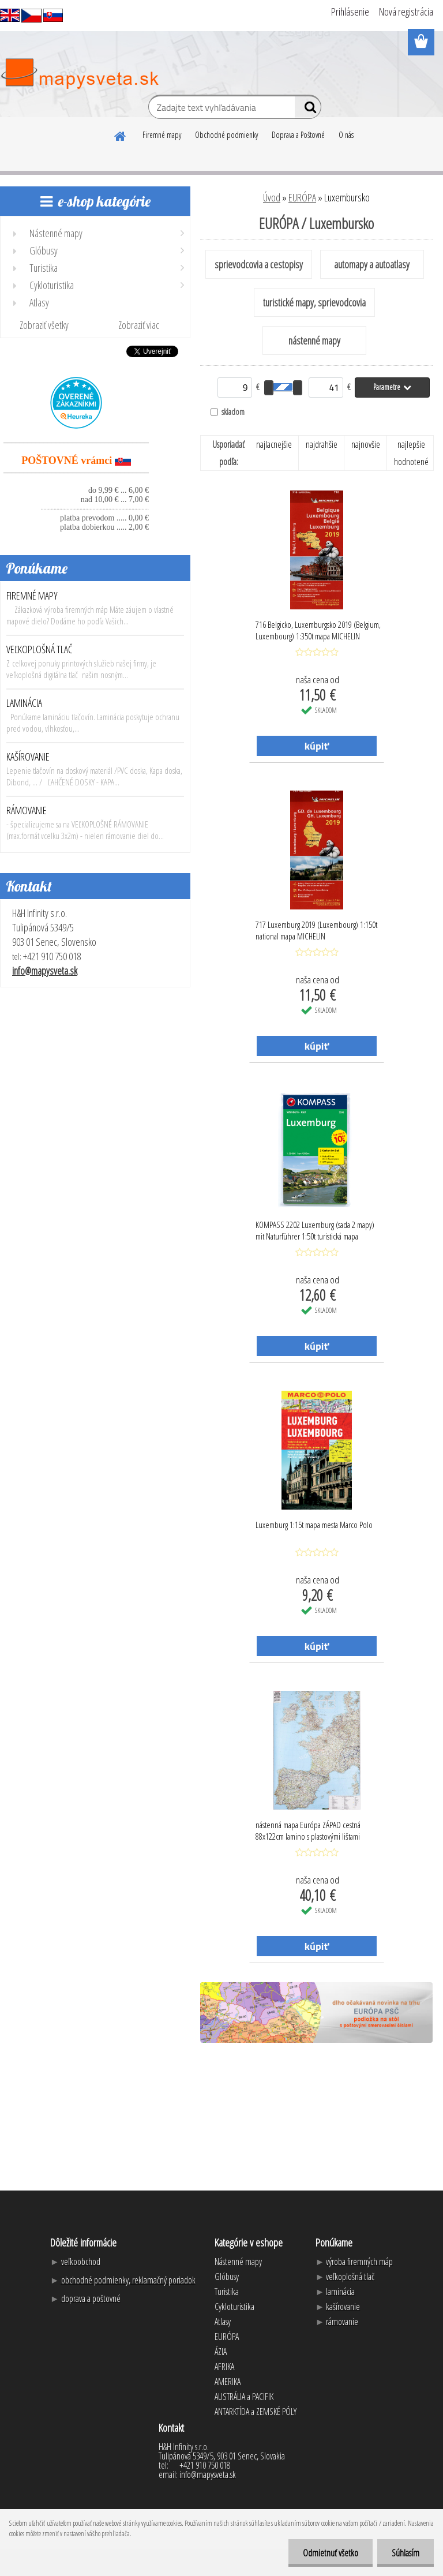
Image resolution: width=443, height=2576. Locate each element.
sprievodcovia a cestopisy (259, 264)
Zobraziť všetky (44, 325)
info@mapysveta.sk (44, 971)
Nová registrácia (406, 11)
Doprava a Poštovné (298, 134)
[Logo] (79, 74)
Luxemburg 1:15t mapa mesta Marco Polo (314, 1524)
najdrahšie (321, 444)
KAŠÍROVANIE (28, 756)
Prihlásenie (350, 11)
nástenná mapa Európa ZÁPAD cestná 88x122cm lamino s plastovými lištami (308, 1830)
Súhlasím (405, 2553)
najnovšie (365, 444)
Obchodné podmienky (226, 134)
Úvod (271, 197)
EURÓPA (302, 197)
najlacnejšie (274, 444)
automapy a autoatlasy (372, 264)
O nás (346, 134)
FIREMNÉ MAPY (32, 595)
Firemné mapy (161, 134)
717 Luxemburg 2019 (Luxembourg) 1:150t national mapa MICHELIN (316, 930)
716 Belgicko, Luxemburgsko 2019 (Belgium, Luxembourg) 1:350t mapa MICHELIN (318, 630)
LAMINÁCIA (24, 703)
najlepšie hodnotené (411, 453)
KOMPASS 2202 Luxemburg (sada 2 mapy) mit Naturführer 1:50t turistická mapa (315, 1230)
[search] (308, 109)
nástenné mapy (314, 340)
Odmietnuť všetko (330, 2553)
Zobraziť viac (138, 325)
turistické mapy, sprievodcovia (314, 302)
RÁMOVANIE (26, 810)
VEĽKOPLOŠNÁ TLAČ (39, 649)
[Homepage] (120, 134)
